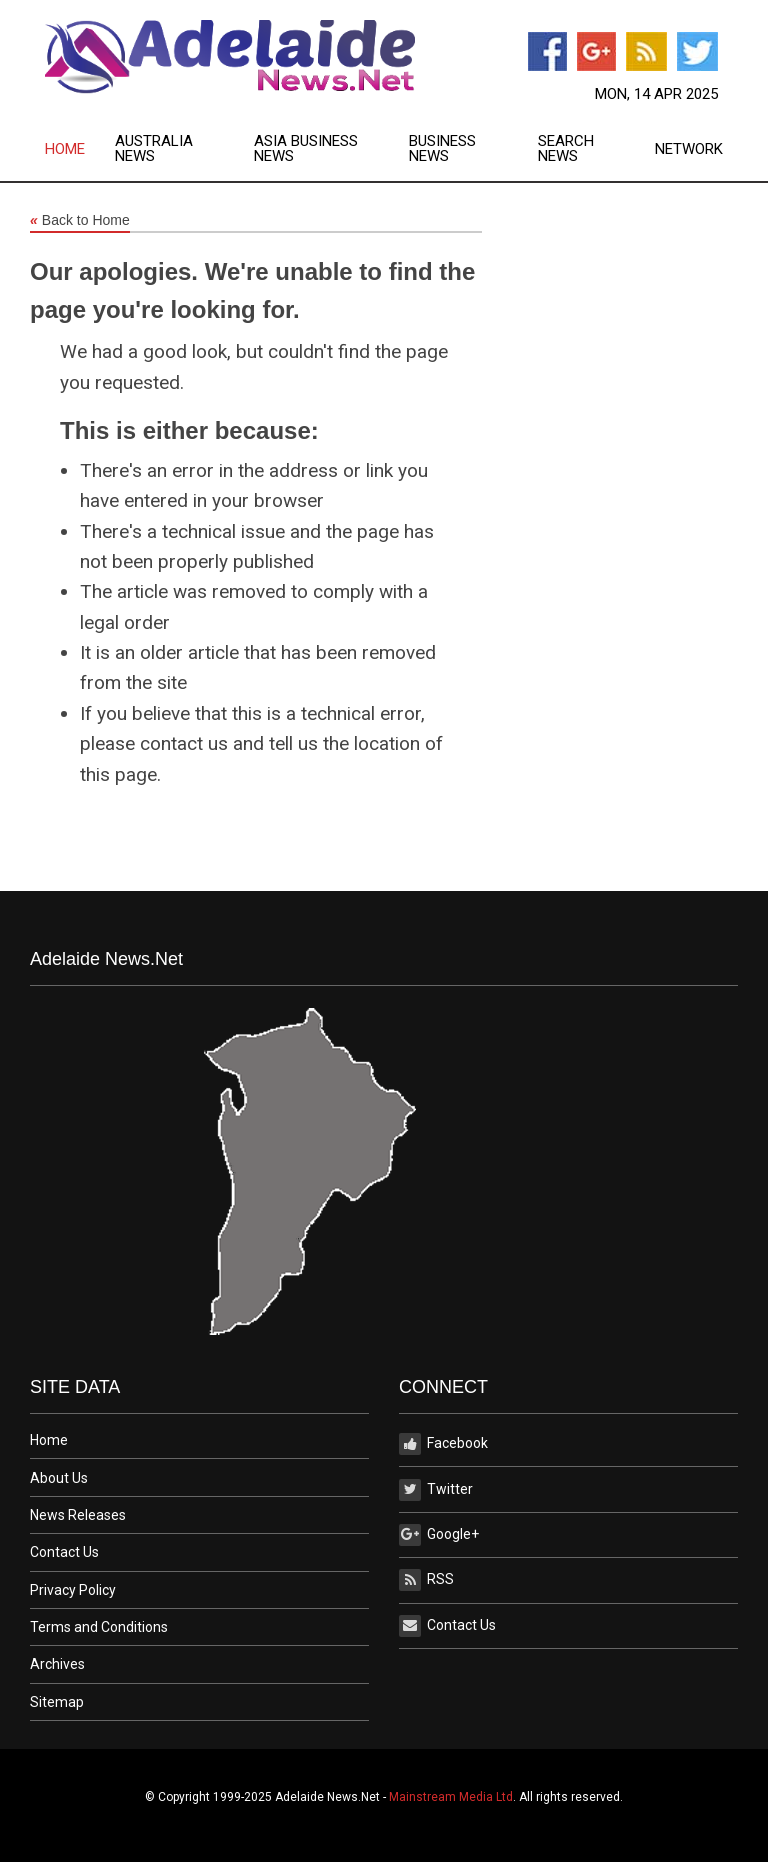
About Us (59, 1478)
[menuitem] (80, 149)
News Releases (78, 1515)
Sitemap (57, 1702)
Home (65, 149)
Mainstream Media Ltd (451, 1797)
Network (689, 149)
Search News (566, 149)
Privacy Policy (73, 1590)
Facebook (443, 1444)
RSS (426, 1580)
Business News (442, 149)
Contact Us (64, 1552)
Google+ (439, 1535)
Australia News (154, 149)
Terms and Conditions (99, 1627)
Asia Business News (306, 149)
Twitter (436, 1490)
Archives (57, 1664)
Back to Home (80, 221)
